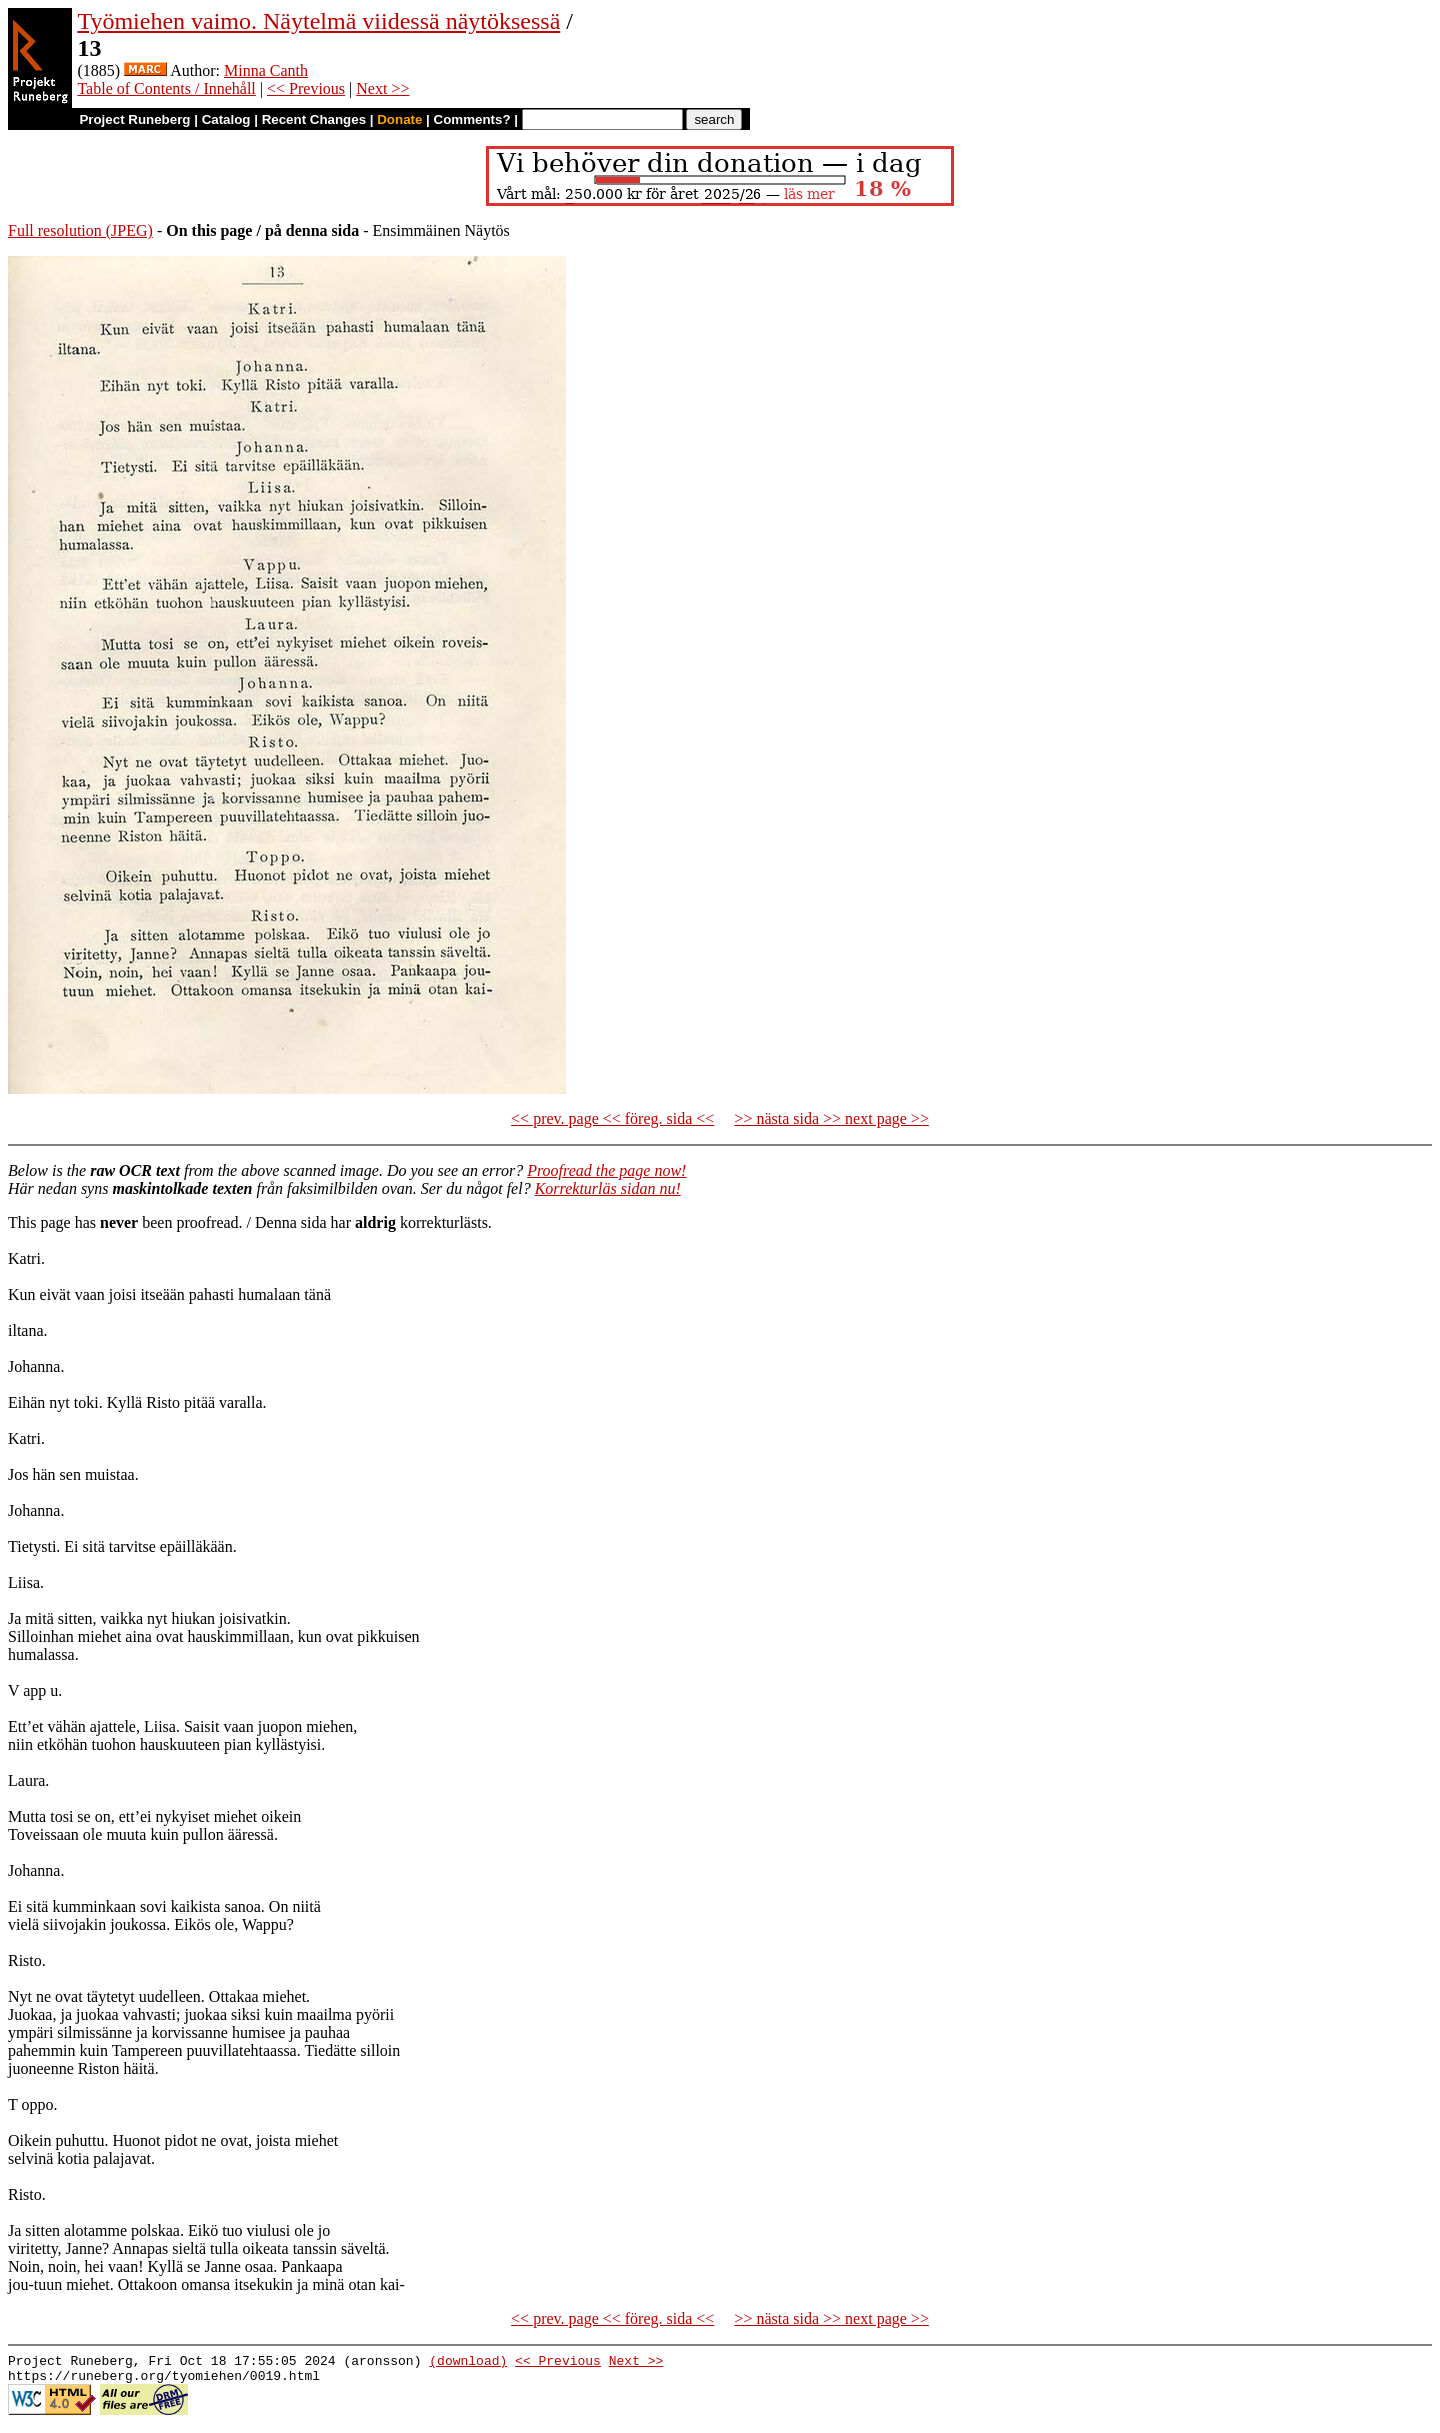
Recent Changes (314, 119)
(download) (468, 2363)
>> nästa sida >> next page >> (831, 1118)
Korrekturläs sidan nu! (608, 1188)
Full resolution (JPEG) (80, 230)
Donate (399, 119)
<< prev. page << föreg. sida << (612, 1118)
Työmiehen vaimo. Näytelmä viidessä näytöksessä (318, 21)
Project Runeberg (134, 119)
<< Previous (306, 88)
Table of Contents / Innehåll (166, 88)
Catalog (226, 119)
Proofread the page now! (606, 1170)
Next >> (382, 88)
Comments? (472, 119)
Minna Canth (266, 70)
